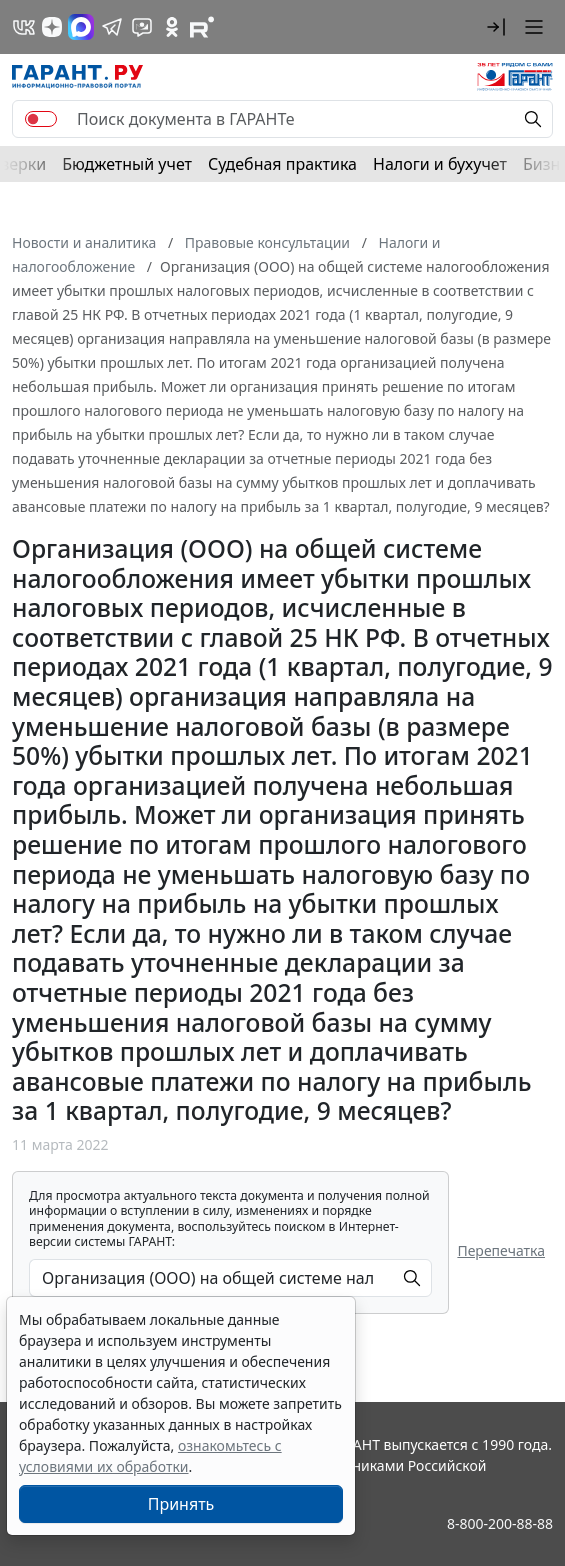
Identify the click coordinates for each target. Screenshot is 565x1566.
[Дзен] (52, 27)
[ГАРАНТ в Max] (81, 27)
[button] (496, 27)
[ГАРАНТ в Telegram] (112, 27)
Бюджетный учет (127, 164)
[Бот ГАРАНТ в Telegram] (142, 27)
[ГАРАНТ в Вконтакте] (24, 27)
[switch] (41, 119)
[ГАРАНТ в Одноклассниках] (172, 27)
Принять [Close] (181, 1504)
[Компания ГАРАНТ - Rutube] (202, 27)
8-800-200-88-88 (500, 1523)
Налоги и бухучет (440, 164)
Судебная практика (282, 164)
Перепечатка (501, 1250)
